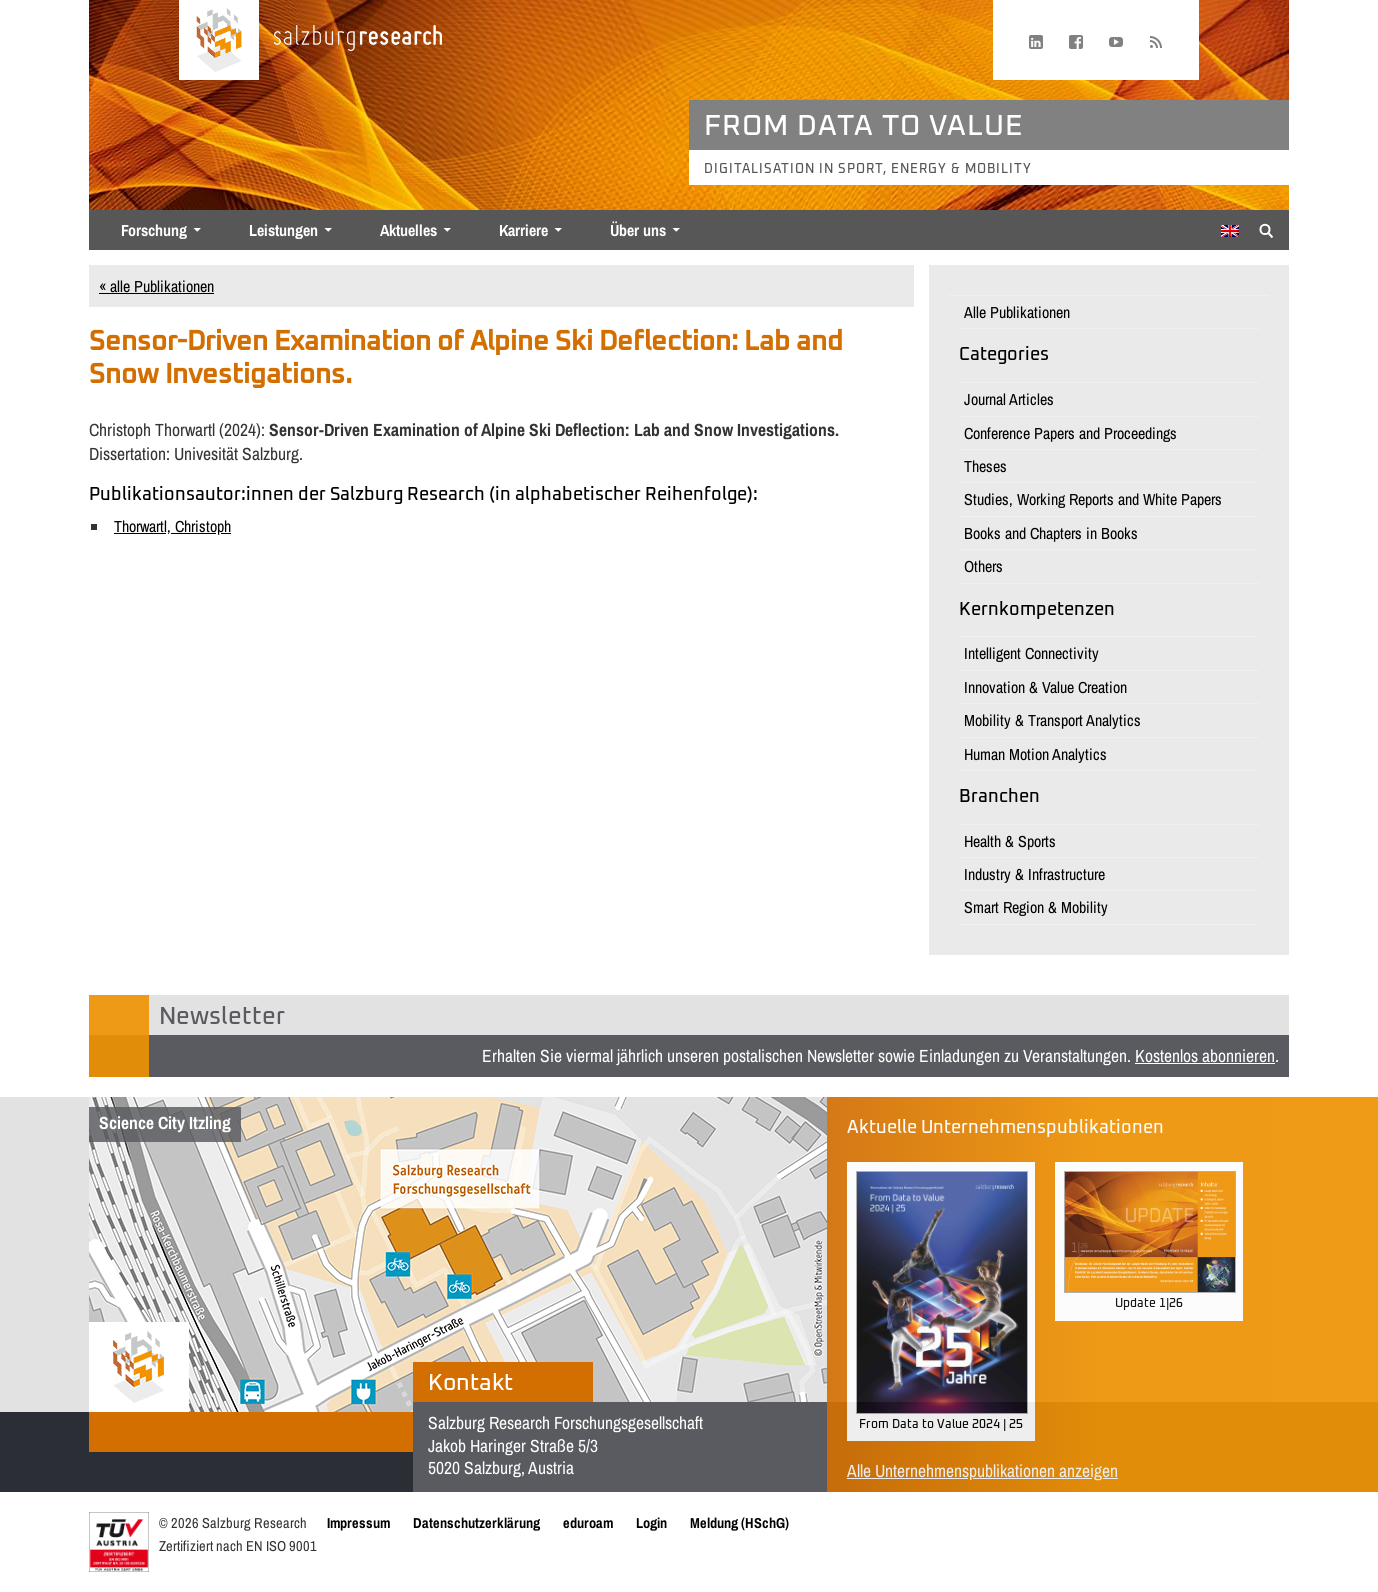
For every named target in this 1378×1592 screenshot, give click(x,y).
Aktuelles (408, 230)
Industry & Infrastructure (1034, 874)
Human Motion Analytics (1035, 754)
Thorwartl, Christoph (172, 526)
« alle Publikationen (156, 286)
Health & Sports (1010, 841)
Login (651, 1522)
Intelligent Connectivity (1031, 653)
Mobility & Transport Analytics (1052, 720)
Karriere (523, 230)
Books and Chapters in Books (1051, 533)
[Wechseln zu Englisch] (1230, 231)
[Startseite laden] (219, 40)
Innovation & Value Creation (1045, 687)
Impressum (358, 1522)
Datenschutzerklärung (476, 1522)
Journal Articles (1009, 399)
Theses (985, 466)
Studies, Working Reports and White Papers (1093, 499)
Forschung (154, 230)
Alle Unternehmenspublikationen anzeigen (982, 1470)
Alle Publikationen (1017, 312)
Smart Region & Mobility (1036, 907)
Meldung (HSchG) (739, 1522)
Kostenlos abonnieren (1205, 1055)
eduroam (588, 1522)
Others (983, 566)
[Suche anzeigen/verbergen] (1266, 229)
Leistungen (283, 230)
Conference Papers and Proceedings (1070, 433)
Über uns (638, 230)
